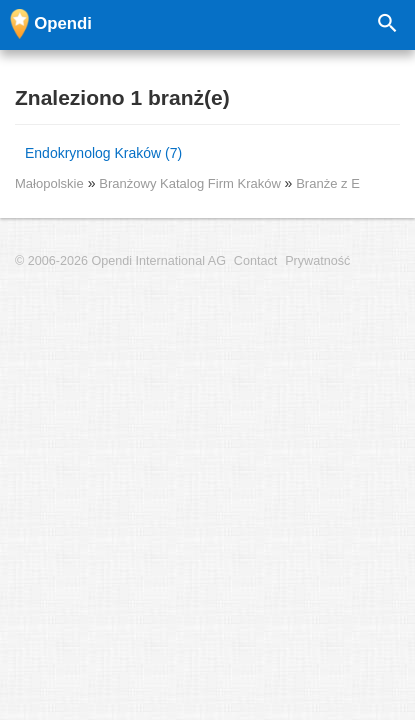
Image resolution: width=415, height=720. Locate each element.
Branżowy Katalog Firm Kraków (191, 183)
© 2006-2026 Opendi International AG (120, 261)
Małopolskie (49, 183)
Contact (255, 261)
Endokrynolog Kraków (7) (103, 153)
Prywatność (317, 261)
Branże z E (328, 183)
